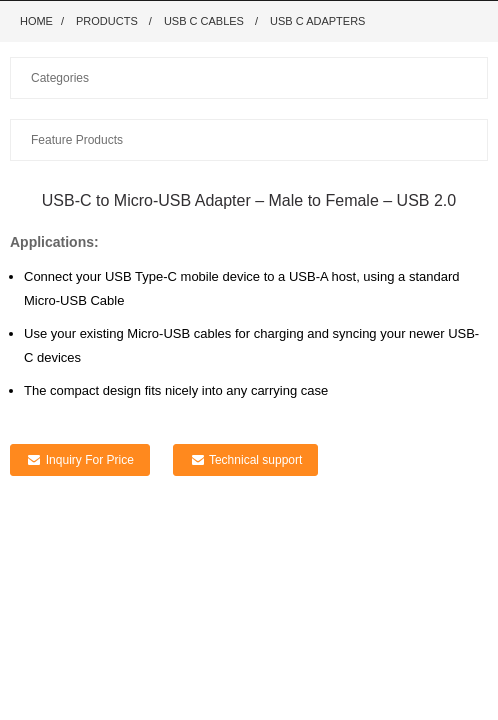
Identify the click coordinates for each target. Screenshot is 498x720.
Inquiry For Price (90, 460)
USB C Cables (204, 21)
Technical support (255, 460)
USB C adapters (317, 21)
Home (36, 21)
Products (107, 21)
